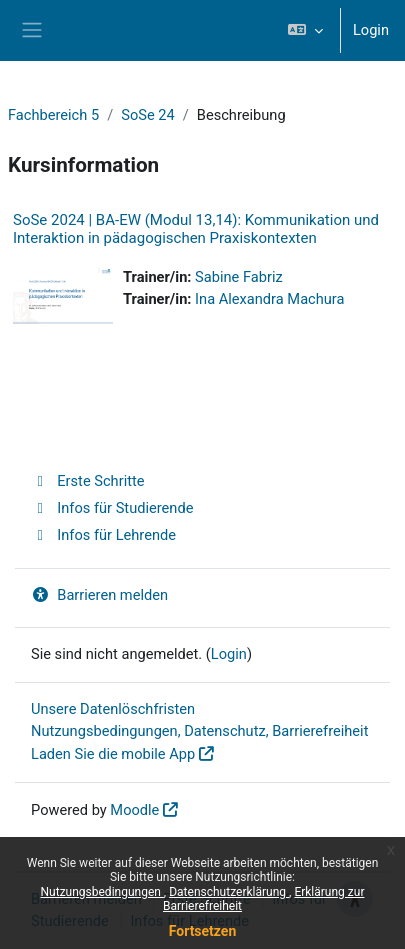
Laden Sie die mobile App (113, 754)
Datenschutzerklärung (229, 892)
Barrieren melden (99, 595)
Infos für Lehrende (103, 535)
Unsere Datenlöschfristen (113, 709)
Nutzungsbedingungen (102, 892)
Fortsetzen (203, 931)
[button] (305, 30)
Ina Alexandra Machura (269, 299)
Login (371, 30)
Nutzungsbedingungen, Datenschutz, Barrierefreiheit (199, 731)
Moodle (134, 810)
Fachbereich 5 (53, 115)
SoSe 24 (148, 115)
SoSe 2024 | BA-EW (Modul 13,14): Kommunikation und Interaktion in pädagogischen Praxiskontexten (196, 229)
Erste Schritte (88, 481)
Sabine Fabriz (239, 277)
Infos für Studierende (112, 508)
